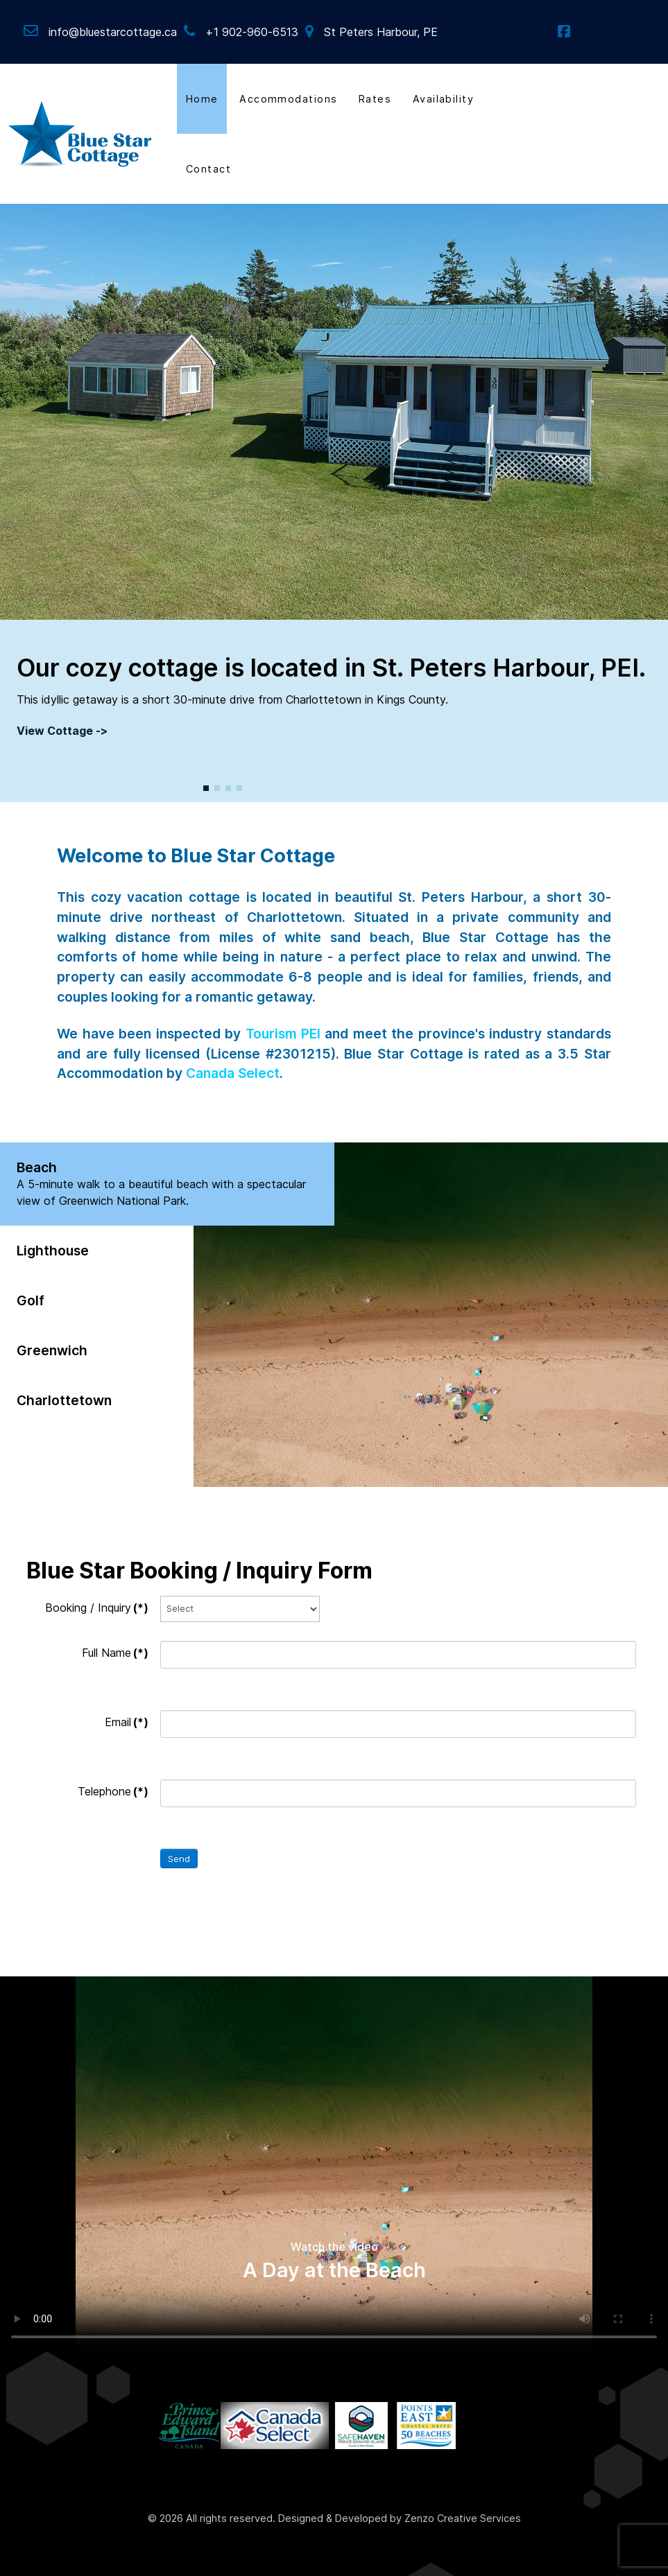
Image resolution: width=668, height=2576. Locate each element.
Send (179, 1858)
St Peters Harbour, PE (381, 32)
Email (126, 1722)
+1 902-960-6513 (251, 32)
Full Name (115, 1653)
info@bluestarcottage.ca (113, 32)
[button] (206, 788)
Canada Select (233, 1073)
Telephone (113, 1791)
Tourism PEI (283, 1033)
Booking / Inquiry (96, 1608)
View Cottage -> (62, 731)
